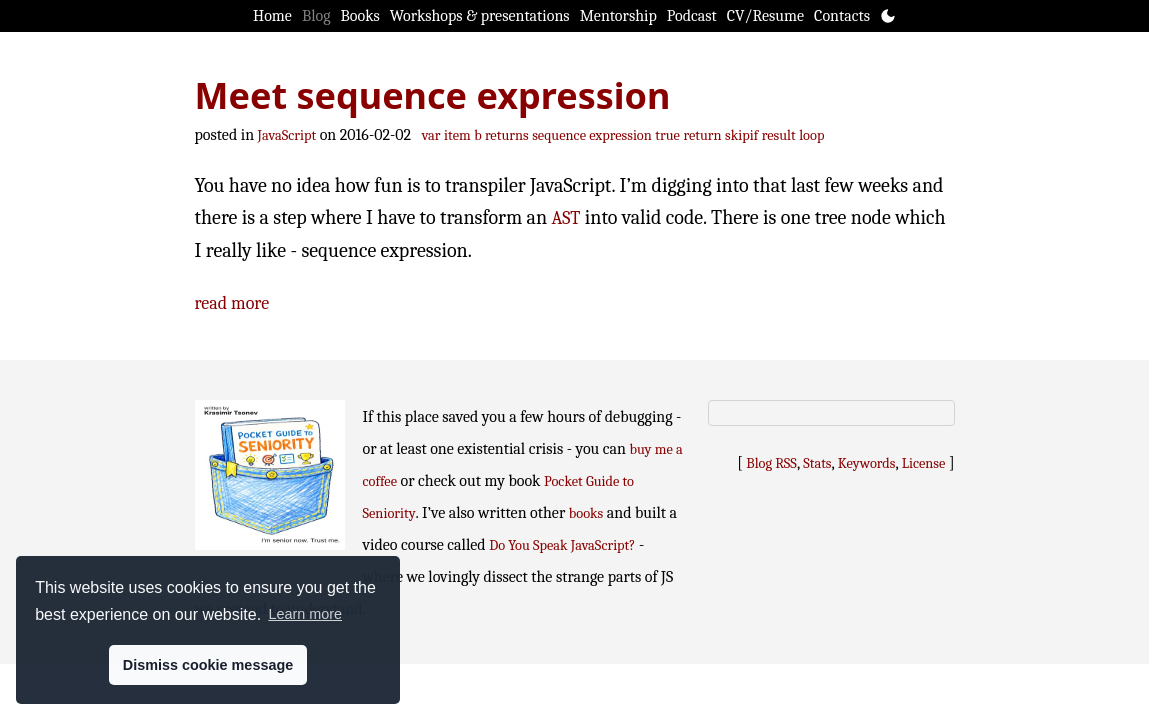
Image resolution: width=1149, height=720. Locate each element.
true (667, 135)
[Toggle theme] (888, 16)
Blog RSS (771, 463)
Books (360, 16)
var (431, 135)
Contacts (842, 16)
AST (566, 218)
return (702, 135)
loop (811, 135)
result (779, 135)
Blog (316, 16)
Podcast (692, 16)
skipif (741, 135)
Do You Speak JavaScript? (562, 545)
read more (232, 303)
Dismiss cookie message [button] (208, 665)
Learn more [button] (305, 614)
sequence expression (592, 135)
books (586, 513)
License (924, 463)
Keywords (867, 463)
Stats (817, 463)
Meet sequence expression (433, 95)
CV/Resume (765, 16)
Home (272, 16)
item (457, 135)
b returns (501, 135)
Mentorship (618, 16)
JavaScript (287, 135)
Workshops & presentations (480, 16)
